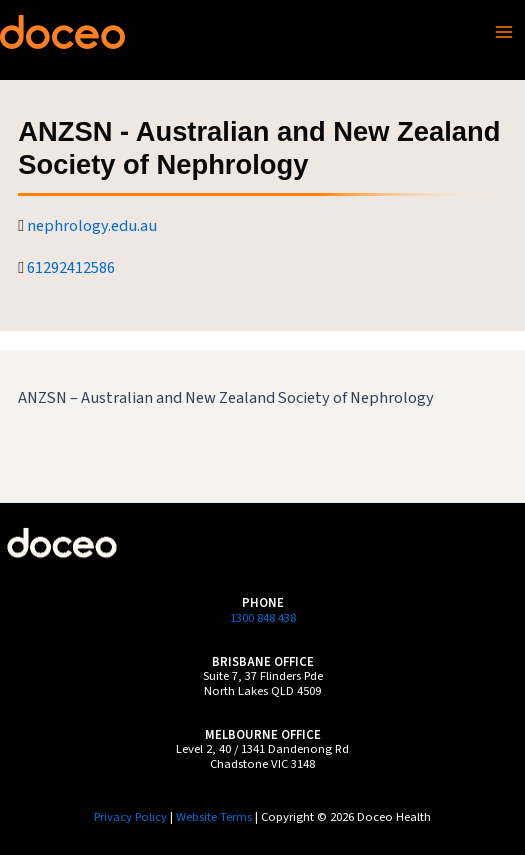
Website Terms (214, 817)
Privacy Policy (130, 817)
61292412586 (71, 268)
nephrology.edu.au (92, 226)
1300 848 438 (263, 618)
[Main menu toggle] (504, 32)
